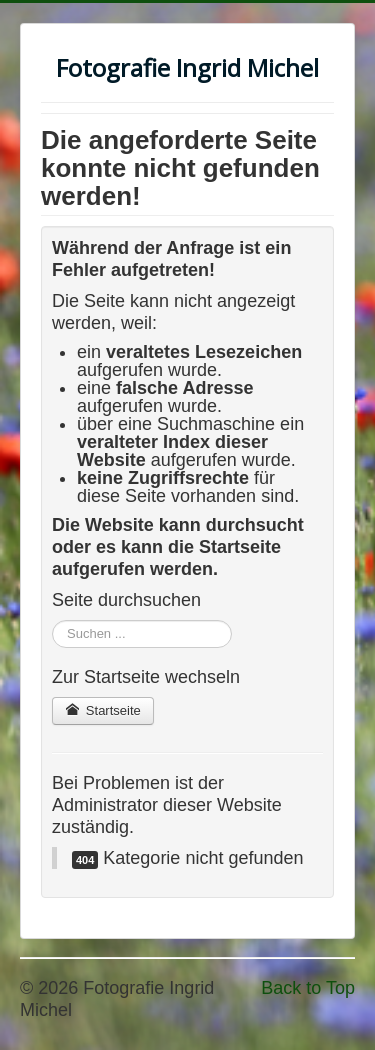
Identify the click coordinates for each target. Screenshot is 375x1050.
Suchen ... (52, 620)
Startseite (103, 710)
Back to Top (308, 988)
